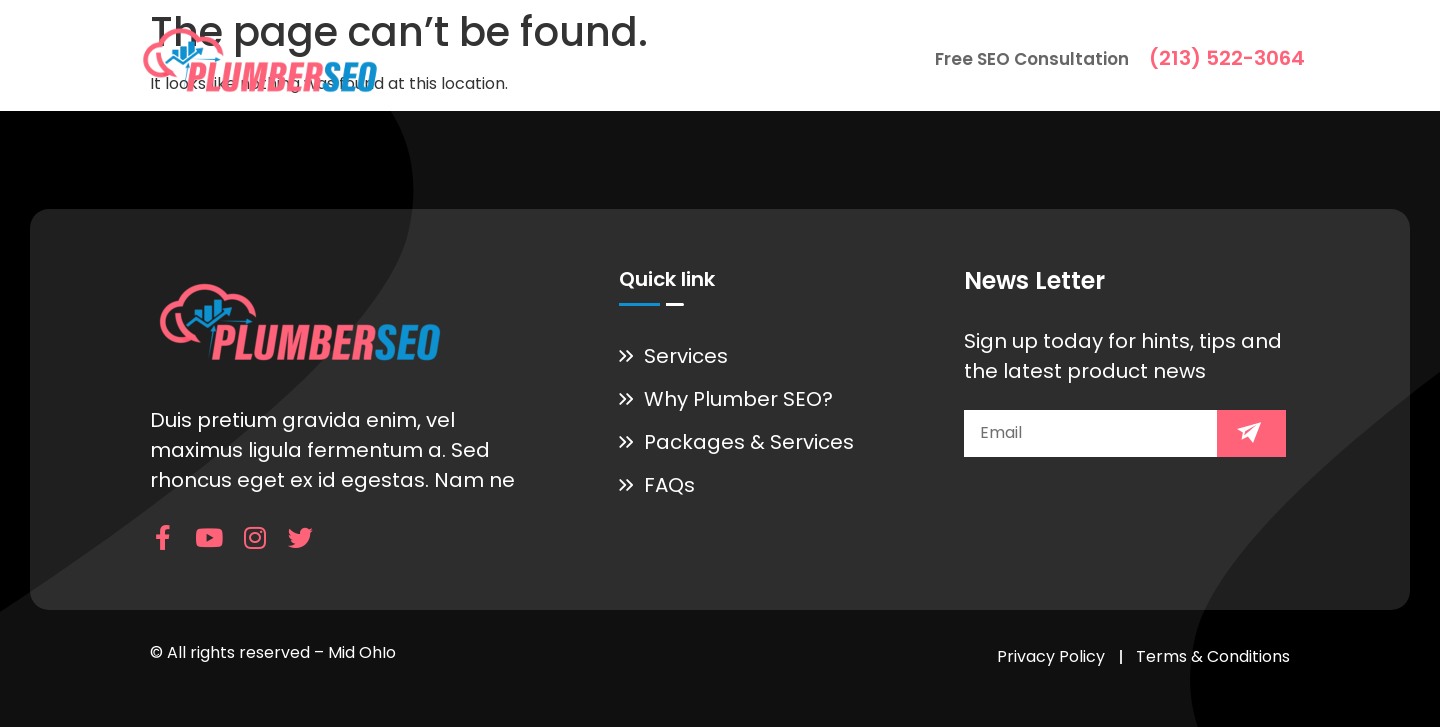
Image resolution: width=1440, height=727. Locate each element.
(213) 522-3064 (1227, 58)
